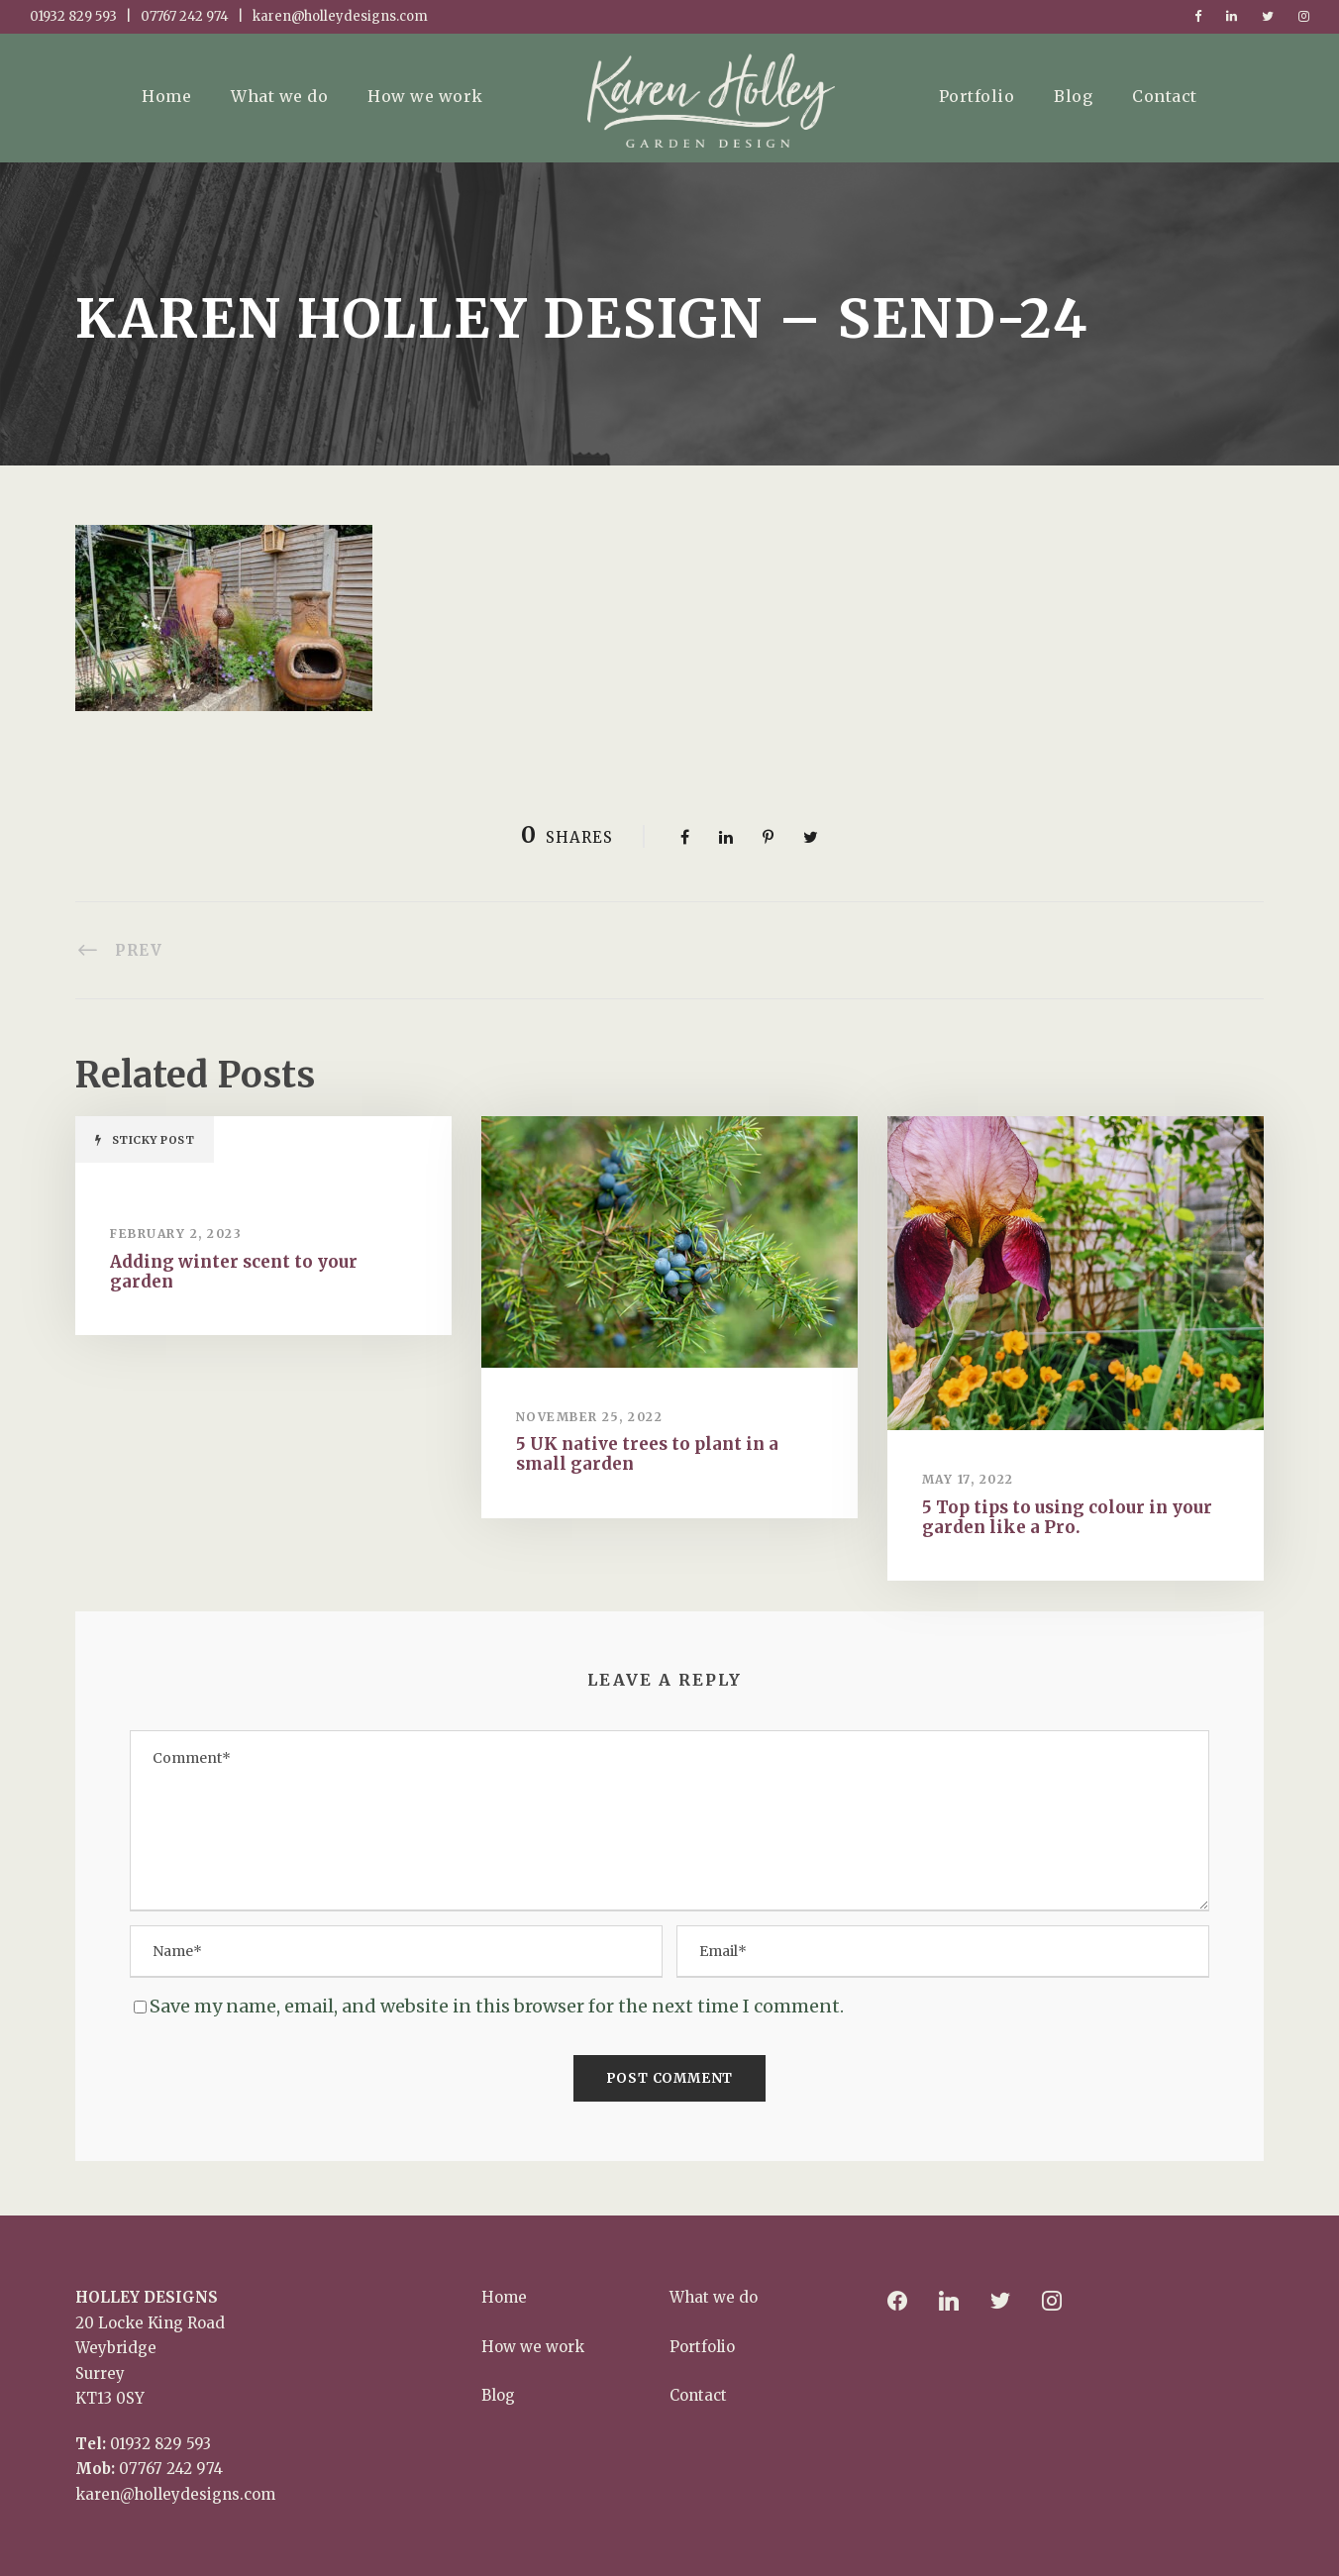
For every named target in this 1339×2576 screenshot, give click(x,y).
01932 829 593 (160, 2443)
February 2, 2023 (176, 1233)
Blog (1073, 96)
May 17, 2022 (968, 1479)
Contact (1164, 96)
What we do (279, 96)
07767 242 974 (171, 2468)
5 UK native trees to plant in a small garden (647, 1454)
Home (166, 96)
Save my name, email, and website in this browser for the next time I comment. (497, 2006)
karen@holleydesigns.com (175, 2494)
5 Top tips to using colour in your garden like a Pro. (1067, 1517)
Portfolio (977, 96)
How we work (425, 96)
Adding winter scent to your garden (234, 1271)
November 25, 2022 (590, 1416)
